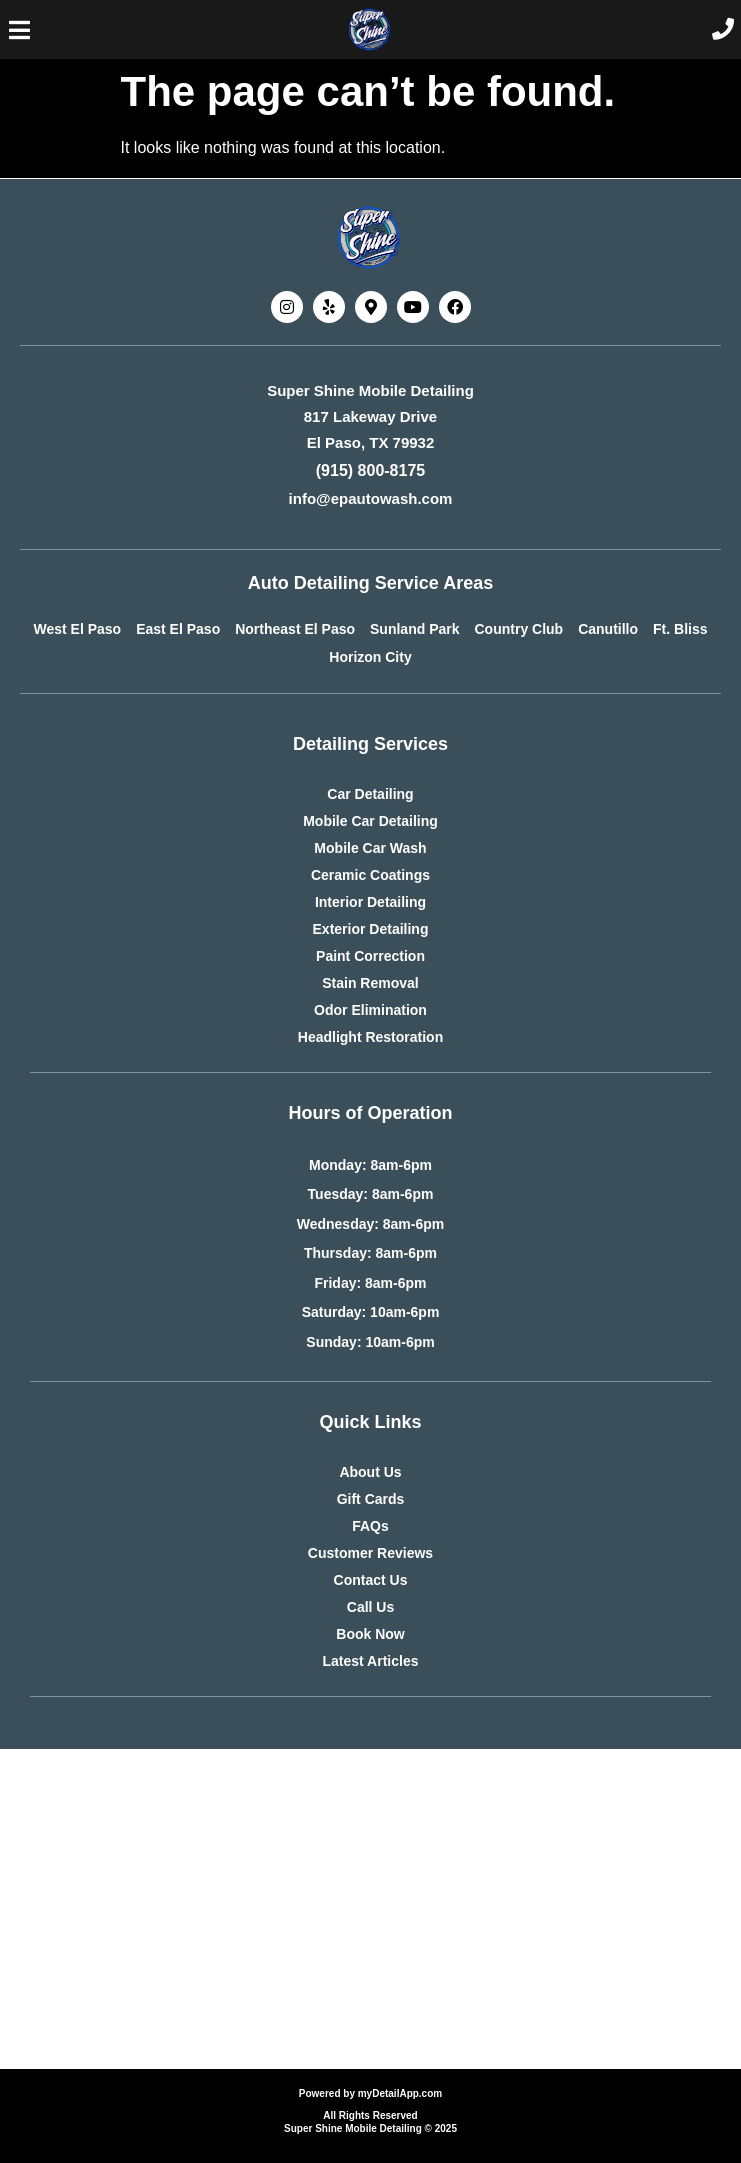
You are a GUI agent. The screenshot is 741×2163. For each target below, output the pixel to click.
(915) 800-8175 (370, 470)
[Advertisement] (370, 1909)
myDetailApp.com (400, 2093)
